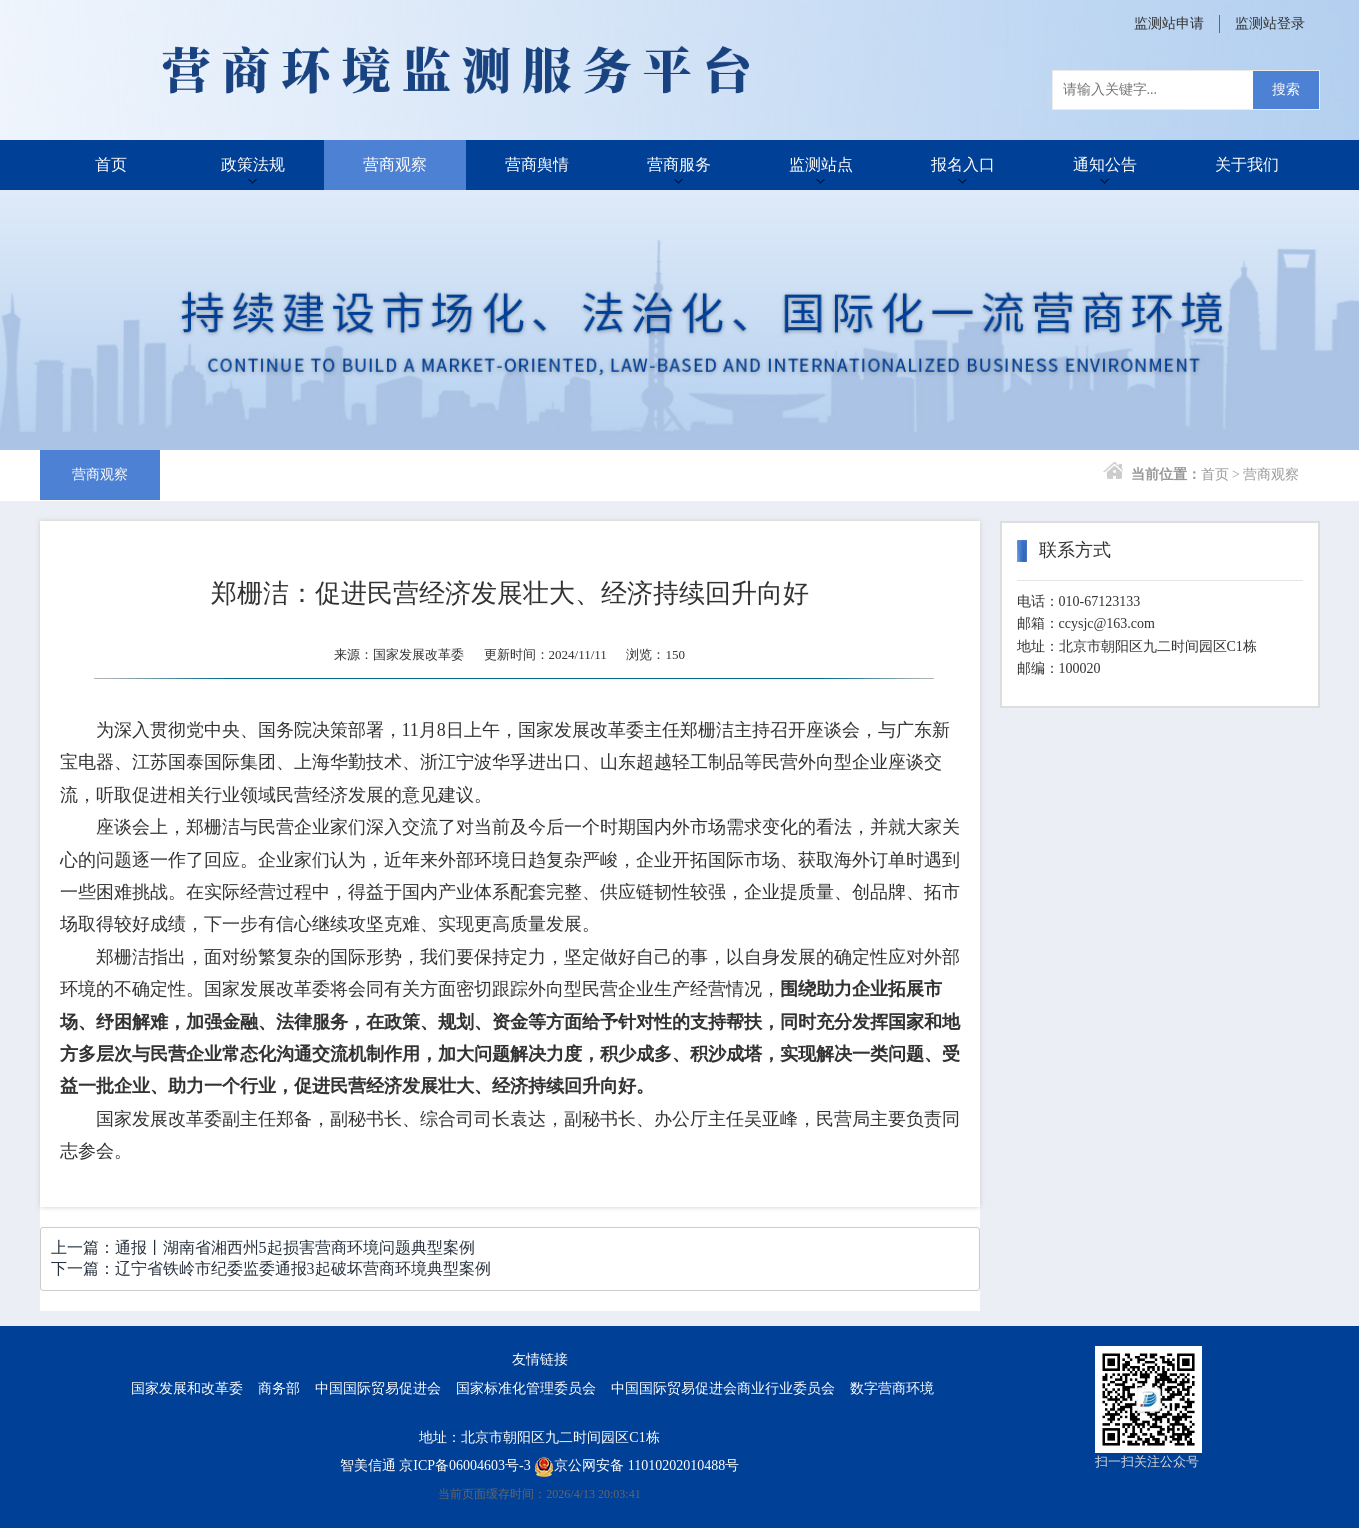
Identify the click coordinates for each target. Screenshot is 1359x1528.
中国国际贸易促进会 (378, 1388)
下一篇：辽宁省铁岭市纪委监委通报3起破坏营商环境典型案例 (271, 1268)
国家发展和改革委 (187, 1388)
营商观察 (395, 164)
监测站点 (821, 164)
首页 (111, 164)
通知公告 (1105, 164)
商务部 (279, 1388)
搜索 (1286, 89)
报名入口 (963, 164)
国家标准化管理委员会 (526, 1388)
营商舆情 (537, 164)
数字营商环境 (892, 1388)
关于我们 (1247, 164)
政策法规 (253, 164)
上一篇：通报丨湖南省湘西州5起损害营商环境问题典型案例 (263, 1247)
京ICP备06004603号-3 (464, 1465)
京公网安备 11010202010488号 (636, 1465)
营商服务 (679, 164)
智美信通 (368, 1465)
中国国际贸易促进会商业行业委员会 (723, 1388)
